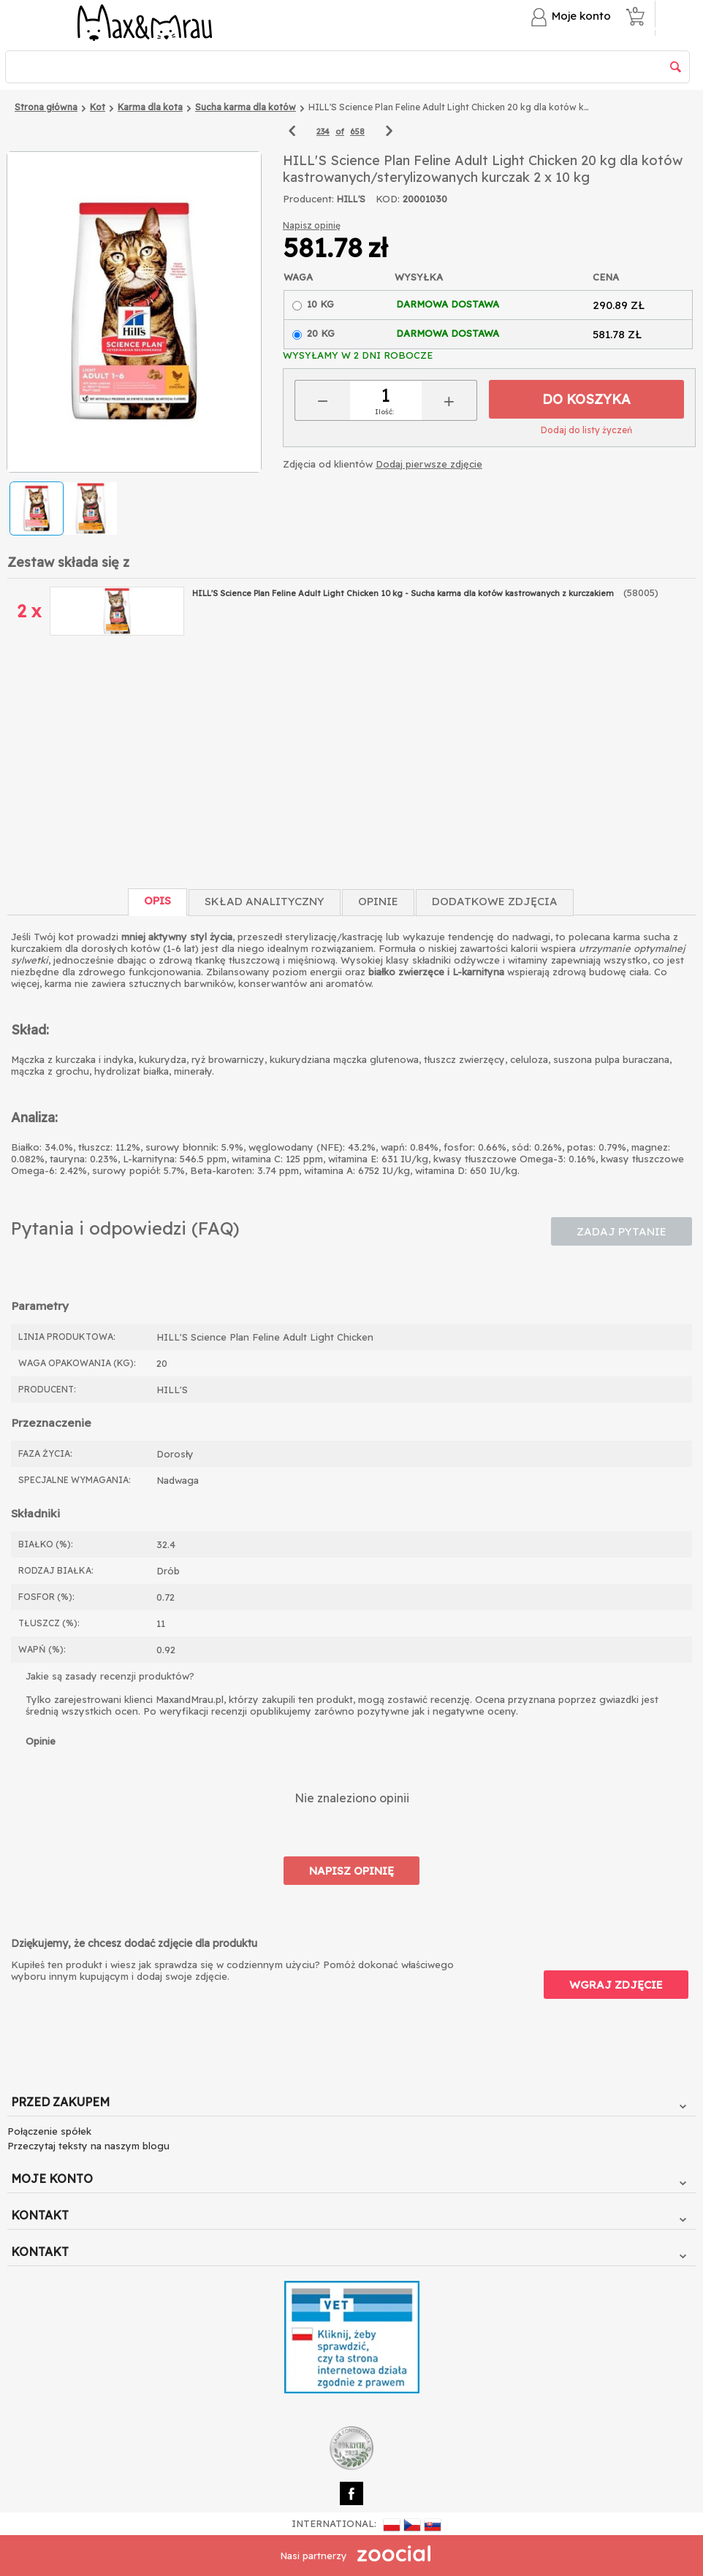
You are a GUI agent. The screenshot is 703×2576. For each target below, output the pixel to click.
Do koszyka (586, 399)
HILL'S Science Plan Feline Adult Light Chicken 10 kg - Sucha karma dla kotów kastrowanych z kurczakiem (404, 593)
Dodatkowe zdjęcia (495, 901)
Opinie (378, 901)
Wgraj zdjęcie (616, 1985)
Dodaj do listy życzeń (586, 429)
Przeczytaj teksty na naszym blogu (88, 2146)
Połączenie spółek (49, 2131)
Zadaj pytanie (621, 1231)
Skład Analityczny (264, 901)
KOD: (388, 199)
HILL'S (351, 199)
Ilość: (384, 411)
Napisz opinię (312, 225)
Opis (157, 900)
